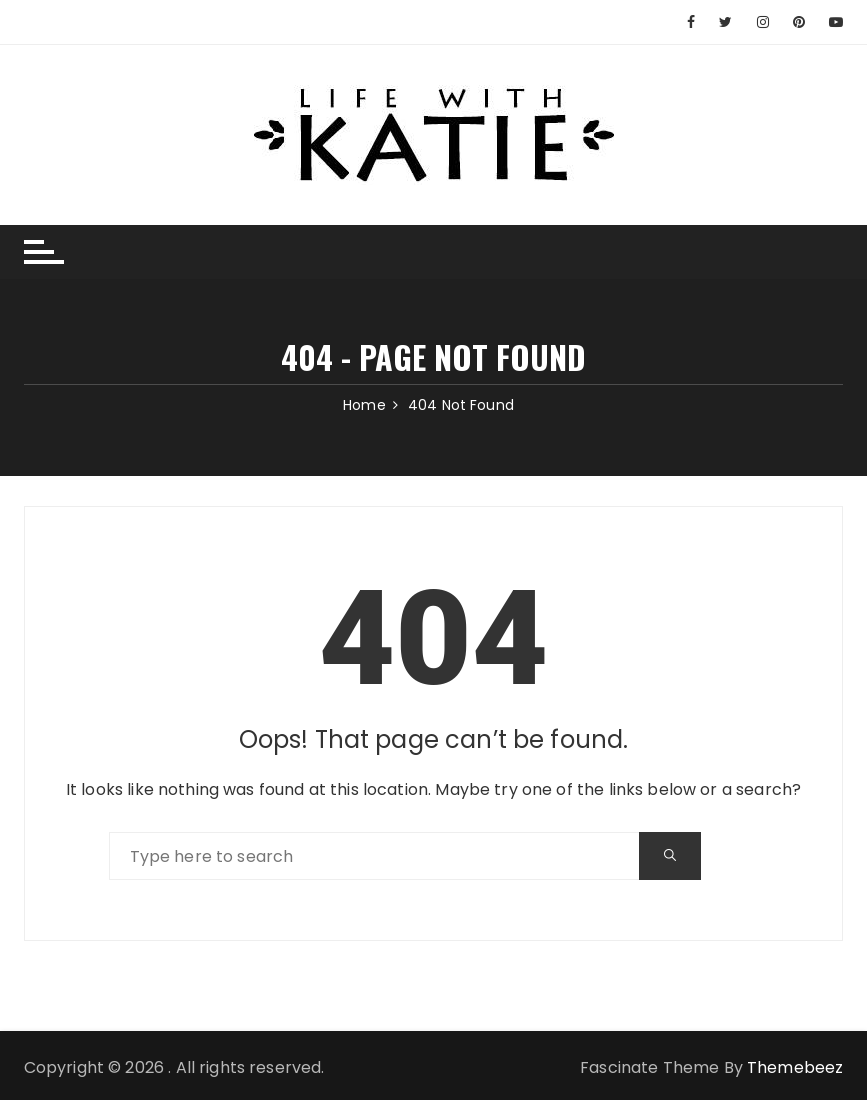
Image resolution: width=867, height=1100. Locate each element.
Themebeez (795, 1067)
